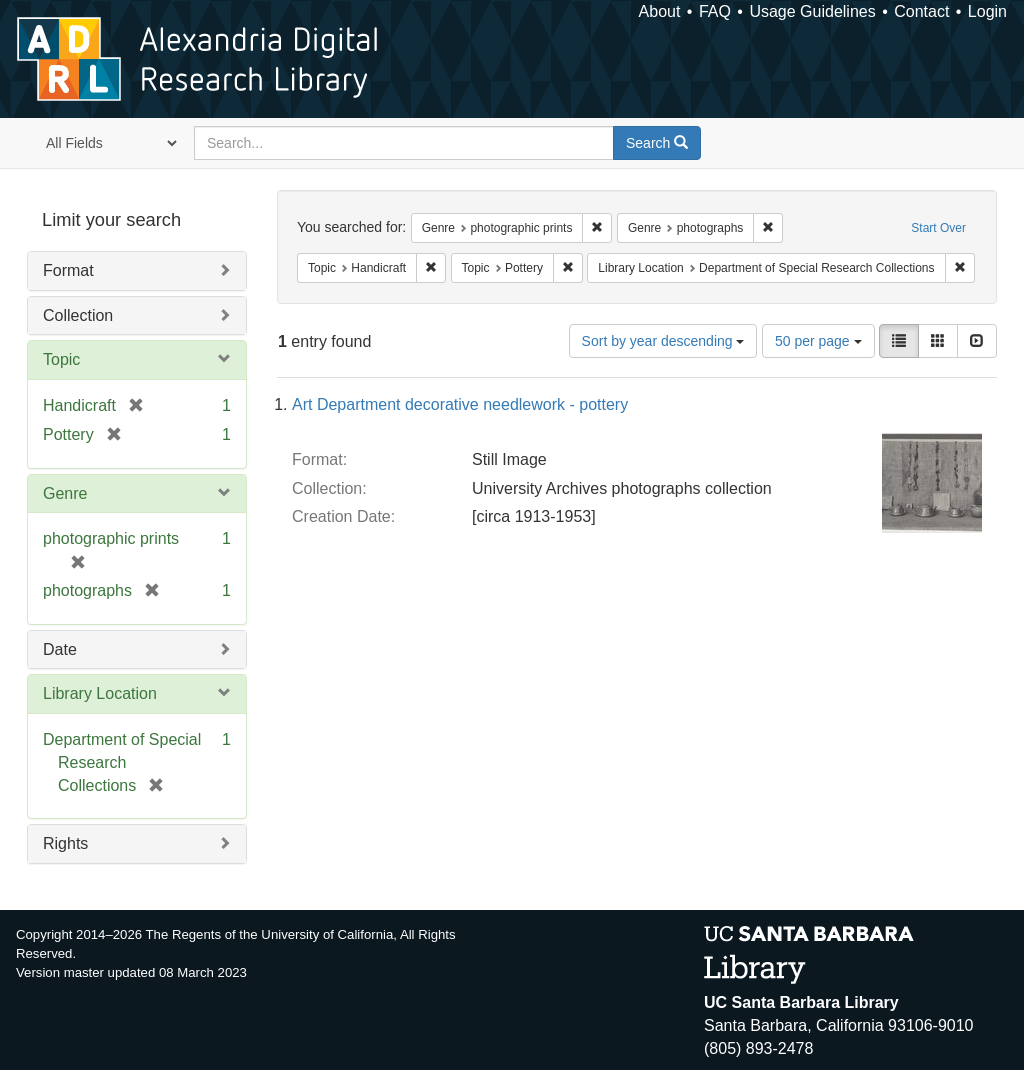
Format (68, 270)
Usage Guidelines (812, 11)
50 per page (818, 341)
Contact (921, 11)
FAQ (715, 11)
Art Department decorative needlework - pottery (460, 404)
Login (987, 11)
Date (60, 649)
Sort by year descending (663, 341)
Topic (61, 359)
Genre (65, 493)
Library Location (100, 693)
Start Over (938, 228)
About (660, 11)
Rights (65, 843)
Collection (78, 315)
